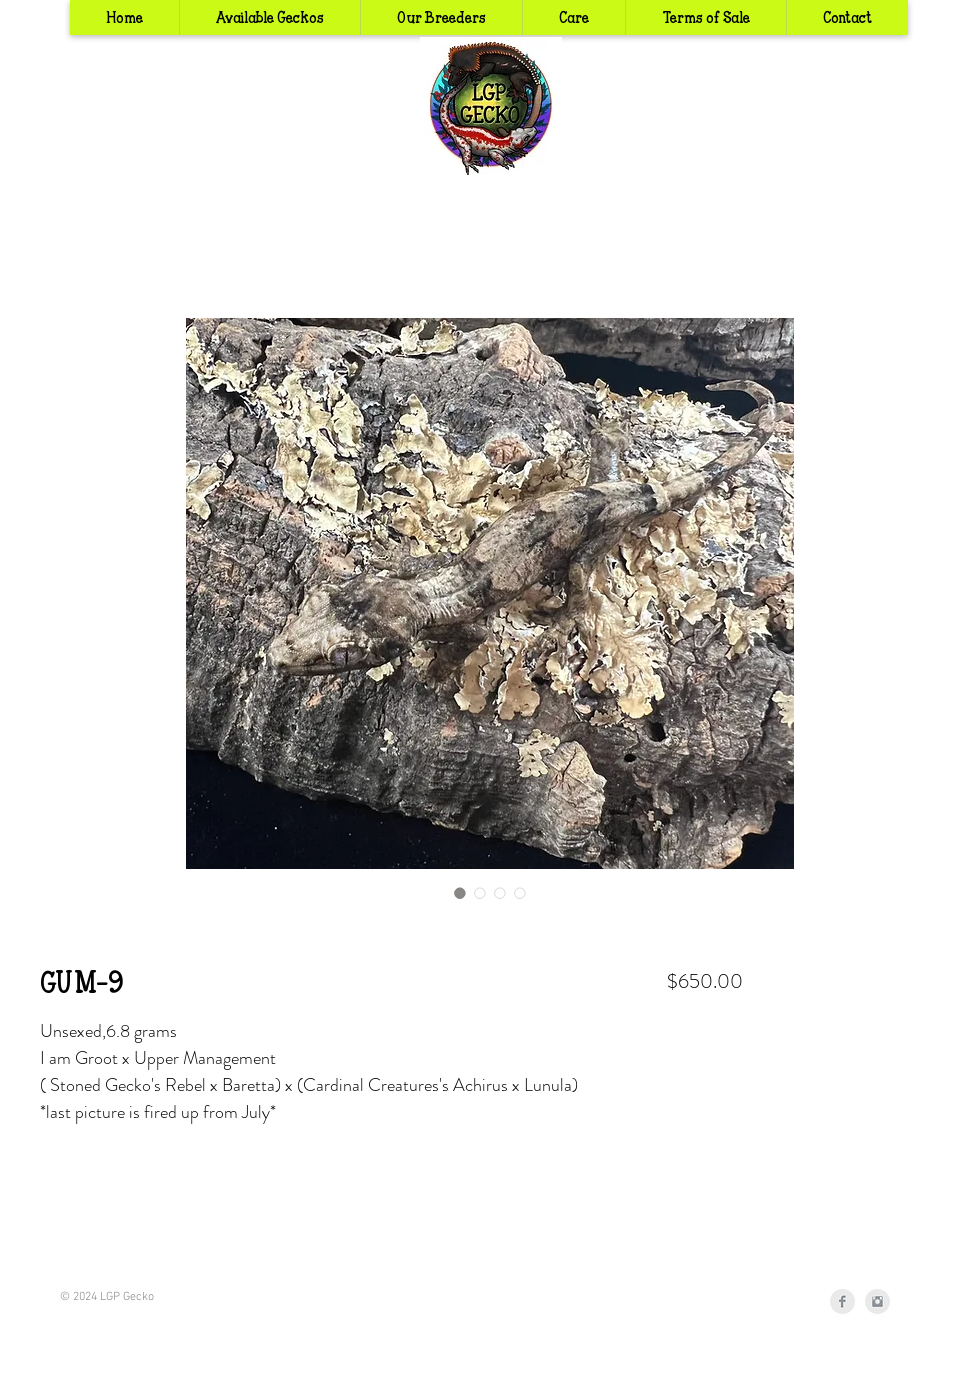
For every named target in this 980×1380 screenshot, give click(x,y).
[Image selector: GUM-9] (460, 893)
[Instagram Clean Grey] (877, 1301)
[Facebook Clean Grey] (842, 1301)
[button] (441, 17)
